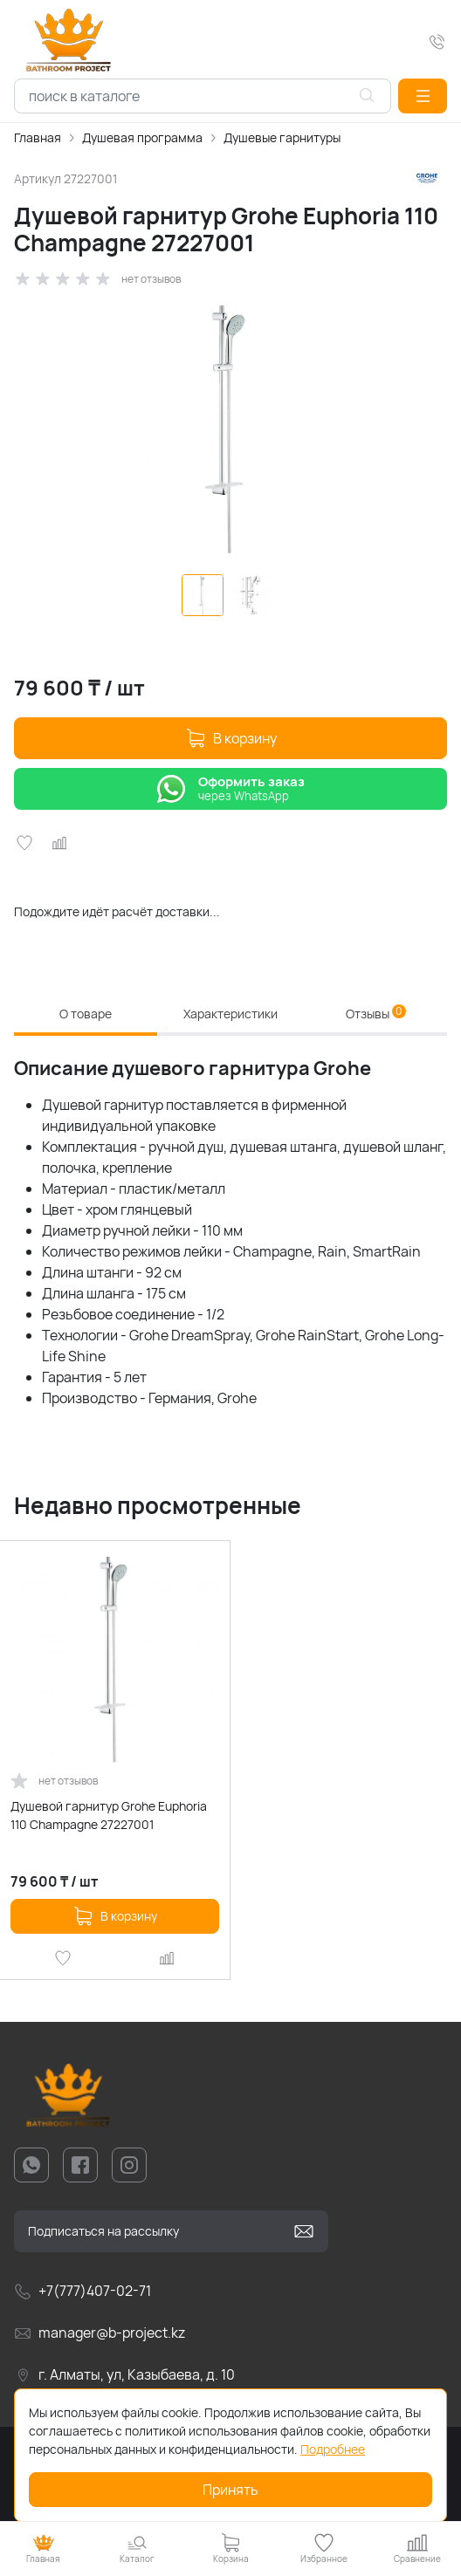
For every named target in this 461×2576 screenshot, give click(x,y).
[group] (230, 427)
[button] (422, 96)
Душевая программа (142, 137)
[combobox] (202, 96)
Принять (230, 2489)
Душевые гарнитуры (282, 137)
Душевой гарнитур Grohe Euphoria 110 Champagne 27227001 (108, 1815)
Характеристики (230, 1013)
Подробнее (332, 2449)
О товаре (85, 1013)
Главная (37, 137)
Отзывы (376, 1013)
